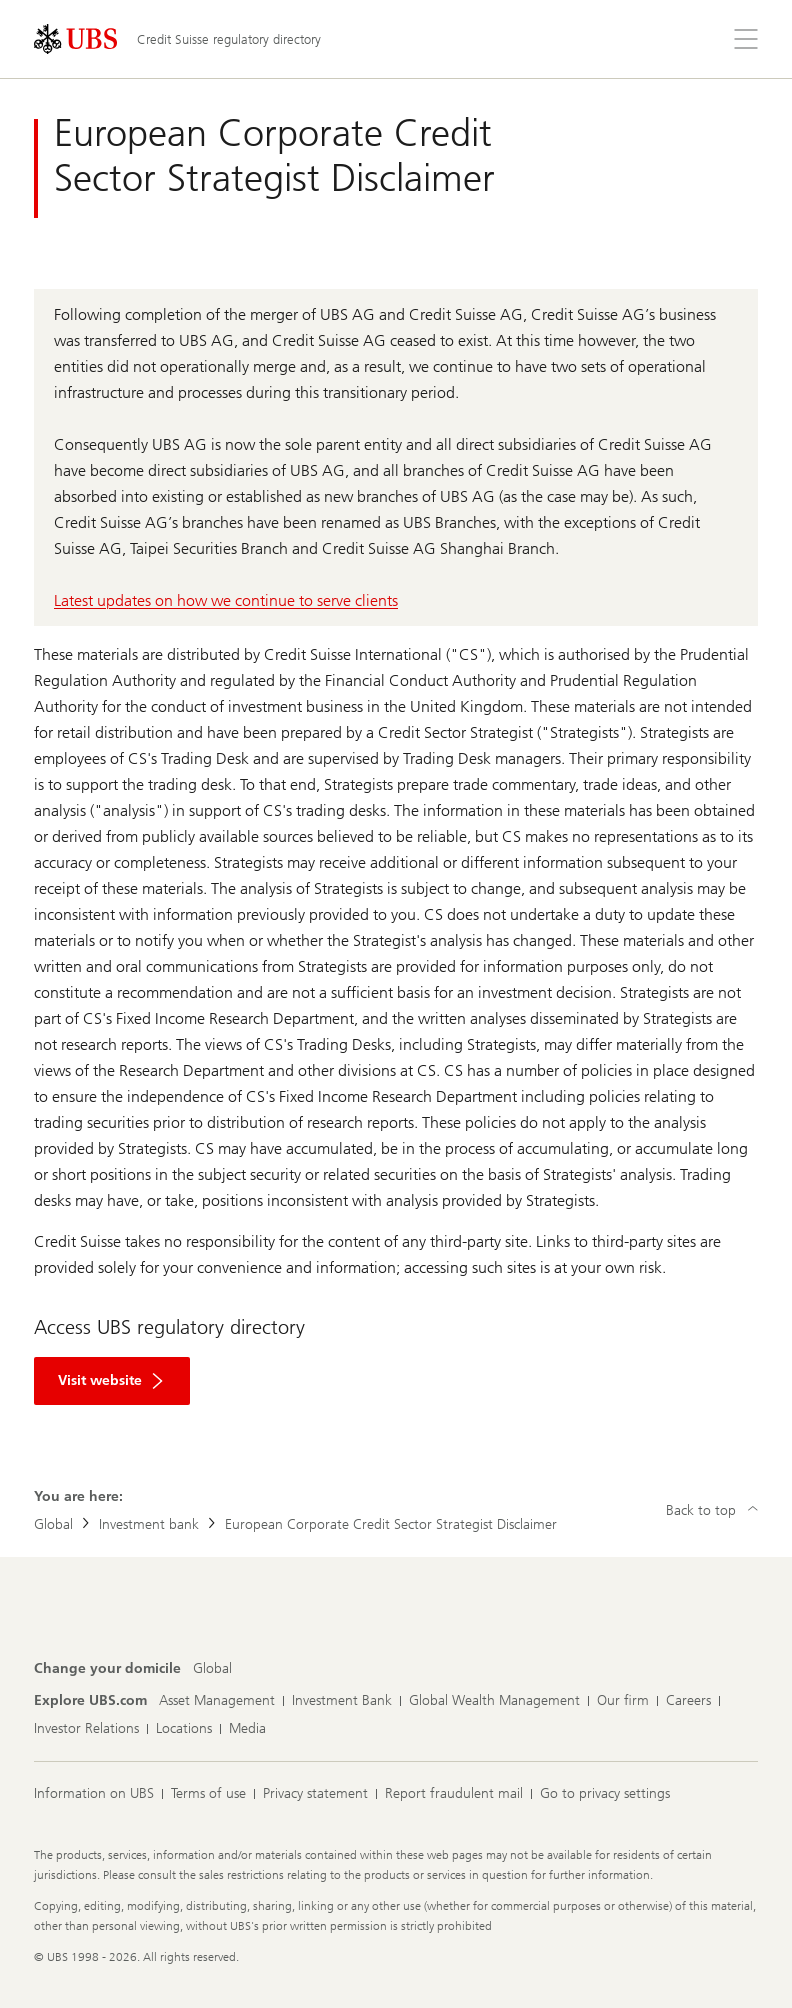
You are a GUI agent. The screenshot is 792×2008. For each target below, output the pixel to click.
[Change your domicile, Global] (212, 1669)
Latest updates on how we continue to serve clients (226, 600)
